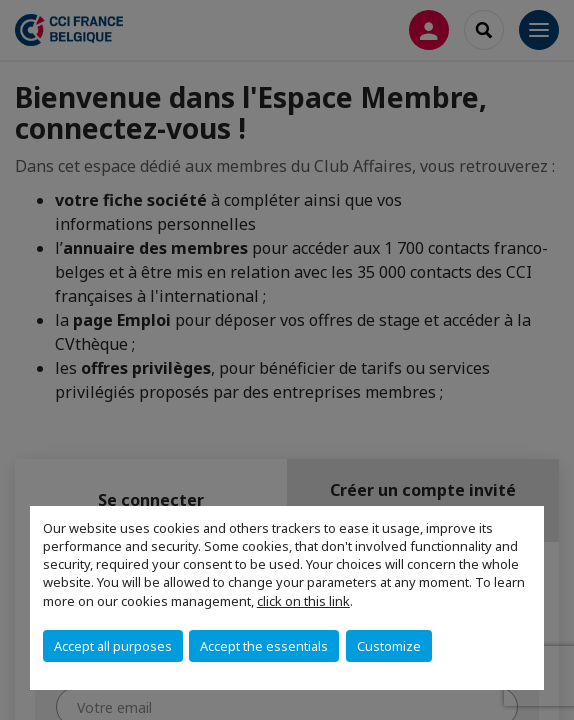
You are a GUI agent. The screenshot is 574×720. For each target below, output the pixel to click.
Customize (389, 646)
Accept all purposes (113, 646)
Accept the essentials (264, 646)
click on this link (303, 601)
